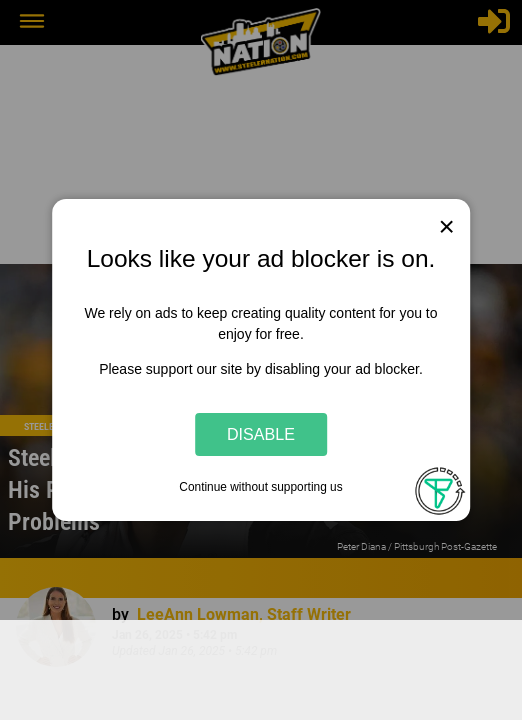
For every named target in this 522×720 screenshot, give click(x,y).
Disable (261, 434)
